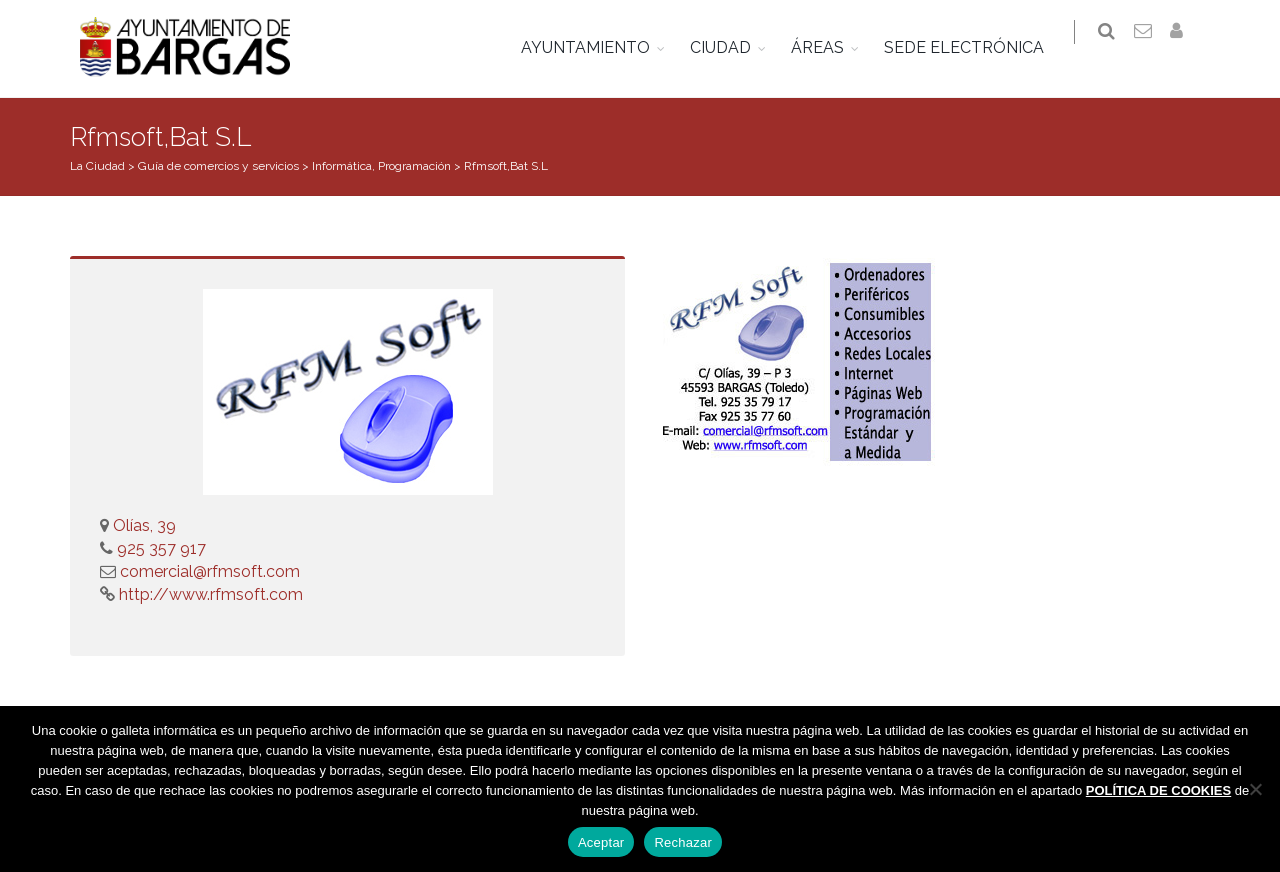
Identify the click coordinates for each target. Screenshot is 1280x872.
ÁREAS (829, 47)
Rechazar (683, 842)
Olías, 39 (144, 525)
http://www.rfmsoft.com (209, 594)
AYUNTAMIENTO (597, 47)
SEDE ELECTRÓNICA (976, 47)
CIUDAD (732, 47)
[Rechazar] (1255, 789)
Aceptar (601, 842)
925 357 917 (159, 548)
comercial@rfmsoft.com (210, 571)
